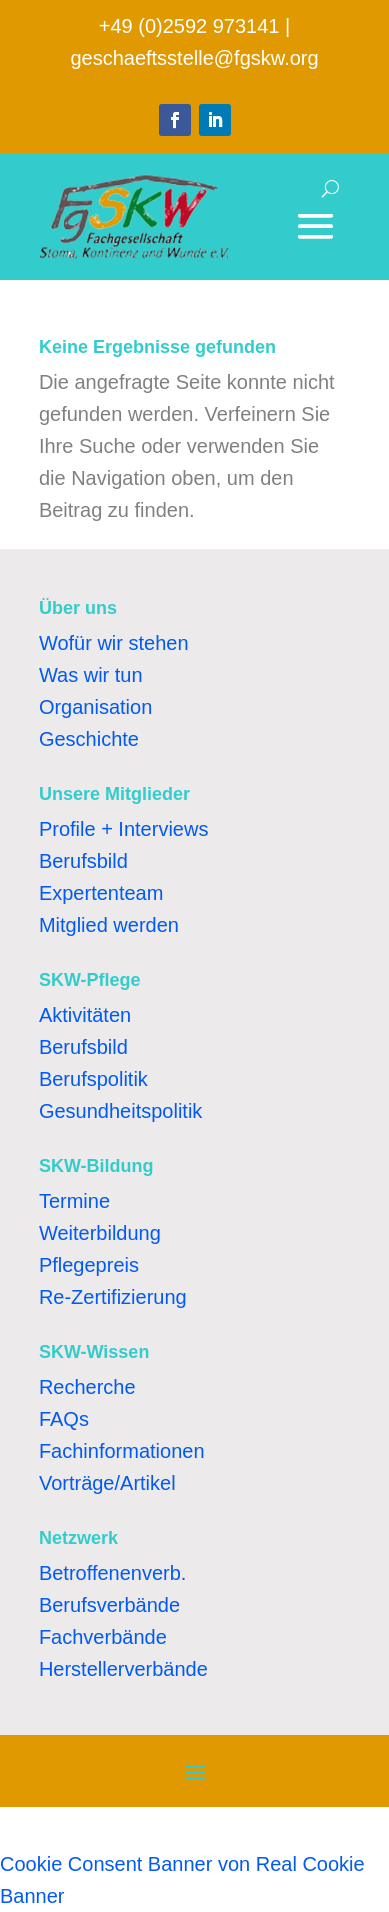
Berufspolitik (93, 1079)
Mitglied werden (109, 925)
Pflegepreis (89, 1265)
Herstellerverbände (123, 1669)
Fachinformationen (122, 1451)
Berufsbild (83, 861)
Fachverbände (103, 1637)
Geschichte (89, 739)
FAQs (64, 1419)
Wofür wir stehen (114, 643)
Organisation (95, 707)
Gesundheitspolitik (120, 1111)
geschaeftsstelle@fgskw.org (194, 58)
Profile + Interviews (124, 829)
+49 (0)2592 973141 (189, 26)
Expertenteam (101, 893)
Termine (74, 1201)
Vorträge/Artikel (107, 1483)
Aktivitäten (85, 1015)
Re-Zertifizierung (113, 1297)
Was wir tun (91, 675)
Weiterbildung (100, 1233)
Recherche (87, 1387)
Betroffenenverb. (113, 1573)
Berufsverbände (109, 1605)
